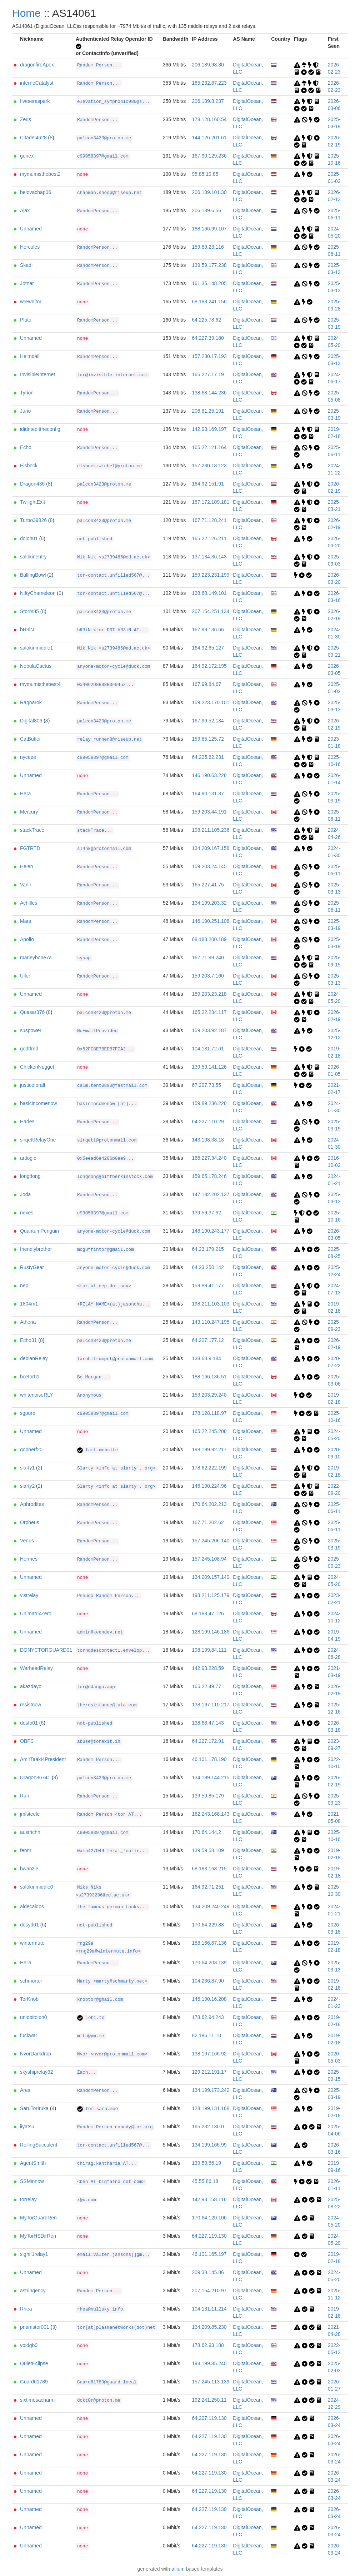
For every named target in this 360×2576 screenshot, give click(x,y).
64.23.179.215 (208, 1249)
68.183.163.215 (209, 1868)
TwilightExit (32, 502)
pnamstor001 (34, 2327)
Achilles (28, 903)
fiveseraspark (35, 101)
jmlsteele (30, 1814)
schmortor (31, 1981)
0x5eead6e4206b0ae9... (105, 1158)
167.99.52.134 (208, 720)
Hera (25, 793)
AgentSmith (33, 2163)
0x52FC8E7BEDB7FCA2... (105, 1049)
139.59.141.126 (209, 1067)
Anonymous (89, 1395)
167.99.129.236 (209, 156)
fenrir (25, 1850)
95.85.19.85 (205, 174)
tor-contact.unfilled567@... (113, 575)
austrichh (30, 1832)
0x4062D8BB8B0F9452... (105, 684)
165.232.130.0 (208, 2126)
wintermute (32, 1943)
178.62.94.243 (208, 2017)
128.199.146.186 (210, 1632)
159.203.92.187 (209, 1030)
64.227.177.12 (208, 1340)
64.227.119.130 (209, 2236)
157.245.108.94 (209, 1559)
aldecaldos (32, 1906)
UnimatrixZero (35, 1613)
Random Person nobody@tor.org (115, 2127)
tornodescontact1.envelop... (113, 1650)
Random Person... (98, 65)
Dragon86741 (35, 1777)
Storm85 (29, 611)
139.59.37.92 (206, 1212)
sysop (84, 958)
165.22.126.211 (209, 538)
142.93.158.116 (209, 2199)
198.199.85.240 (209, 2363)
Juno (25, 411)
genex (27, 156)
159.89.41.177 (208, 1285)
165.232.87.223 (209, 83)
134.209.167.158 (210, 848)
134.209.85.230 (209, 2327)
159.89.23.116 (208, 247)
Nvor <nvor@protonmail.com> (112, 2054)
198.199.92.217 (209, 1449)
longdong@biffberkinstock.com (115, 1176)
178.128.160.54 (209, 119)
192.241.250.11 (209, 2400)
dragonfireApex (37, 65)
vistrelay (29, 1595)
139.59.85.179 (208, 1796)
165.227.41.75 (208, 884)
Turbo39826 (33, 520)
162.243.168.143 (210, 1814)
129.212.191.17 (209, 2072)
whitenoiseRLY (36, 1395)
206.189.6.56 (206, 210)
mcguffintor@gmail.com (105, 1249)
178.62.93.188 (208, 2345)
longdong (30, 1176)
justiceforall (32, 1085)
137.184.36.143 (209, 557)
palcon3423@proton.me (104, 138)
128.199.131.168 (210, 2108)
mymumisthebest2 (40, 174)
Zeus (25, 119)
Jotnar (27, 283)
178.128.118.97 (209, 1413)
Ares (25, 2090)
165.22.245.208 (209, 1431)
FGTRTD (30, 848)
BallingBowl (33, 575)
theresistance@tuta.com (106, 1705)
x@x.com (86, 2200)
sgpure (27, 1413)
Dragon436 (32, 484)
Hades (27, 1121)
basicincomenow (38, 1103)
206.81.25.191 (208, 411)
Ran (24, 1796)
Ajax (25, 210)
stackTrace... (94, 830)
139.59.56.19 (206, 2163)
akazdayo (30, 1686)
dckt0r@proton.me (98, 2400)
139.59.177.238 (209, 265)
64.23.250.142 (208, 1267)
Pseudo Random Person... (108, 1595)
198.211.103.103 (210, 1304)
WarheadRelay (36, 1668)
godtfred (29, 1048)
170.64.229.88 (208, 1925)
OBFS (27, 1741)
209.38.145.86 (208, 2272)
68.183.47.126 (208, 1613)
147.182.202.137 (210, 1194)
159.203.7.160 (208, 976)
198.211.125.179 (210, 1595)
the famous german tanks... (112, 1907)
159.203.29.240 (209, 1395)
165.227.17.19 (208, 374)
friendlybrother (36, 1249)
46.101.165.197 (209, 2254)
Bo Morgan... (93, 1377)
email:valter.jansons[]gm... (113, 2254)
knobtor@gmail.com (100, 1999)
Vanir (25, 884)
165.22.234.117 (209, 1012)
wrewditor (30, 301)
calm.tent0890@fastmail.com (112, 1085)
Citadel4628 (33, 137)
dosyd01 (29, 1925)
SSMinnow (32, 2181)
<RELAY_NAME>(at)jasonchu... (113, 1304)
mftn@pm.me (90, 2036)
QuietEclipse (34, 2363)
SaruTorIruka (34, 2108)
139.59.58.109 (208, 1850)
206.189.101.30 (209, 192)
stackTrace (32, 830)
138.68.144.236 (209, 393)
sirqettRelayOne (38, 1140)
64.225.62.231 (208, 757)
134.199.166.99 (209, 2145)
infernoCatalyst (36, 83)
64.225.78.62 (206, 320)
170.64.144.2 (206, 1832)
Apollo (27, 939)
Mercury (29, 812)
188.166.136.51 (209, 1376)
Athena (28, 1322)
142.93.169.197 (209, 429)
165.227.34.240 (209, 1158)
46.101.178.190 (209, 1759)
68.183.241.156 (209, 301)
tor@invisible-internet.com (112, 375)
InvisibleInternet (37, 374)
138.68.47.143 (208, 1723)
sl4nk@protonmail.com (104, 848)
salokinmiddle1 (36, 648)
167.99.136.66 (208, 629)
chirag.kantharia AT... (106, 2163)
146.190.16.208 (209, 1999)
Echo (25, 447)
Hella (25, 1962)
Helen (26, 866)
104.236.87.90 (208, 1981)
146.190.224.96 (209, 1486)
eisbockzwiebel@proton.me (109, 466)
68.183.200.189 (209, 939)
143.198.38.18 (208, 1140)
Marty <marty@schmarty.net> (112, 1981)
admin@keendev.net (100, 1632)
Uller (25, 976)
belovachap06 (35, 192)
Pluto (25, 320)
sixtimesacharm (37, 2400)
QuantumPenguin (39, 1231)
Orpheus (29, 1522)
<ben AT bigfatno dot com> (111, 2181)
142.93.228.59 (208, 1668)
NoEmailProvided (97, 1031)
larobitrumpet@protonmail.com (115, 1359)
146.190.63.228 (209, 775)
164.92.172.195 (209, 666)
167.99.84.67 (206, 684)
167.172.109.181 (210, 502)
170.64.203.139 (209, 1962)
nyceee (28, 757)
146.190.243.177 (210, 1231)
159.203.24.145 (209, 866)
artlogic (28, 1158)
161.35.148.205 (209, 283)
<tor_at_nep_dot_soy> (104, 1286)
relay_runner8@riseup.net (109, 739)
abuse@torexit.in (98, 1741)
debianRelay (34, 1358)
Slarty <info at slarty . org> (116, 1468)
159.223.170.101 (210, 702)
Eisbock (29, 465)
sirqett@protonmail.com (106, 1140)
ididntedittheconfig (40, 429)
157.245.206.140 (210, 1540)
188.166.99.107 (209, 229)
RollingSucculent (38, 2145)
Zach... (86, 2072)
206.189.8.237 (208, 101)
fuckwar (28, 2035)
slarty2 (27, 1486)
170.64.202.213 (209, 1504)
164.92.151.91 (208, 484)
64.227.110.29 (208, 1121)
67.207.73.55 (206, 1085)
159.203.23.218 (209, 994)
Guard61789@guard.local (106, 2382)
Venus (27, 1540)
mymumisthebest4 (40, 684)
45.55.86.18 (205, 2181)
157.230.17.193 (209, 356)
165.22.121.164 (209, 447)
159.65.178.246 (209, 1176)
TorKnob (29, 1999)
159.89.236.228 (209, 1103)
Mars (25, 921)
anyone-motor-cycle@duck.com (113, 666)
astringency (33, 2290)
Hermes (29, 1559)
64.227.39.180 (208, 338)
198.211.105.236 (210, 830)
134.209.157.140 (210, 1577)
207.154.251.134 (210, 611)
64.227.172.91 (208, 1741)
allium (178, 2569)
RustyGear (32, 1267)
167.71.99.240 (208, 957)
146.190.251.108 (210, 921)
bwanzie (29, 1868)
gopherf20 (31, 1449)
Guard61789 (34, 2381)
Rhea (26, 2309)
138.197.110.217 (210, 1704)
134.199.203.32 (209, 903)
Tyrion (27, 393)
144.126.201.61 (209, 137)
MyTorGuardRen (38, 2218)
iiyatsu (27, 2126)
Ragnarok (31, 702)
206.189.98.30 (208, 65)
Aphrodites (32, 1504)
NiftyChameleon (38, 593)
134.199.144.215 (210, 1777)
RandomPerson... (97, 120)
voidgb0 (29, 2345)
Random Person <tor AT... (109, 1814)
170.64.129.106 (209, 2218)
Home (26, 13)
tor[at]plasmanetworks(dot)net (116, 2327)
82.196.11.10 (206, 2035)
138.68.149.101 (209, 593)
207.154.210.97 (209, 2290)
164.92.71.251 (208, 1887)
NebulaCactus (35, 666)
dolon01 (29, 538)
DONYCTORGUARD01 (46, 1650)
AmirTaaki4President (43, 1759)
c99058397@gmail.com (103, 156)
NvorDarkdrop (35, 2054)
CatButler (30, 739)
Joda (25, 1194)
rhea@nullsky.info (100, 2309)
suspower (30, 1030)
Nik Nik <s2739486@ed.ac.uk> (113, 557)
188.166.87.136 (209, 1943)
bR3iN (27, 629)
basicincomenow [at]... (106, 1104)
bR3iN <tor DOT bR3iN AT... (112, 630)
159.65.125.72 (208, 739)
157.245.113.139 (210, 2381)
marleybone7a (36, 957)
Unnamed (31, 229)
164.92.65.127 (208, 648)
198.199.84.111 (209, 1650)
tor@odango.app (96, 1687)
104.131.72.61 (208, 1048)
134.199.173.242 (210, 2090)
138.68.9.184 (206, 1358)
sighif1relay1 (34, 2254)
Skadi (26, 265)
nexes (26, 1212)
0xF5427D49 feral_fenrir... (112, 1851)
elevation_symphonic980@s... (113, 101)
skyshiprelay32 (36, 2072)
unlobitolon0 (33, 2017)
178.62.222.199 (209, 1468)
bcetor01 (29, 1376)
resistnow (30, 1704)
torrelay (28, 2199)
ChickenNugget (37, 1067)
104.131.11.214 (209, 2309)
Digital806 (31, 720)
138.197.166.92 (209, 2054)
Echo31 (28, 1340)
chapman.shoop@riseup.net (109, 192)
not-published (94, 539)
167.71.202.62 (208, 1522)
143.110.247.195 (210, 1322)
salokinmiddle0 (36, 1887)
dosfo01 (29, 1723)
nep (24, 1285)
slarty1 (27, 1468)
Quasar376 (32, 1012)
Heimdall (29, 356)
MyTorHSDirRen (38, 2236)
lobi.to (90, 2017)
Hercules (30, 247)
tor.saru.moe (97, 2109)
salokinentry (33, 557)
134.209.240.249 (210, 1906)
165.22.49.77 (206, 1686)
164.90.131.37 (208, 793)
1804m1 (29, 1304)
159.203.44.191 (209, 812)
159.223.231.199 (210, 575)
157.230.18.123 (209, 465)
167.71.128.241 (209, 520)
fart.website (97, 1450)
